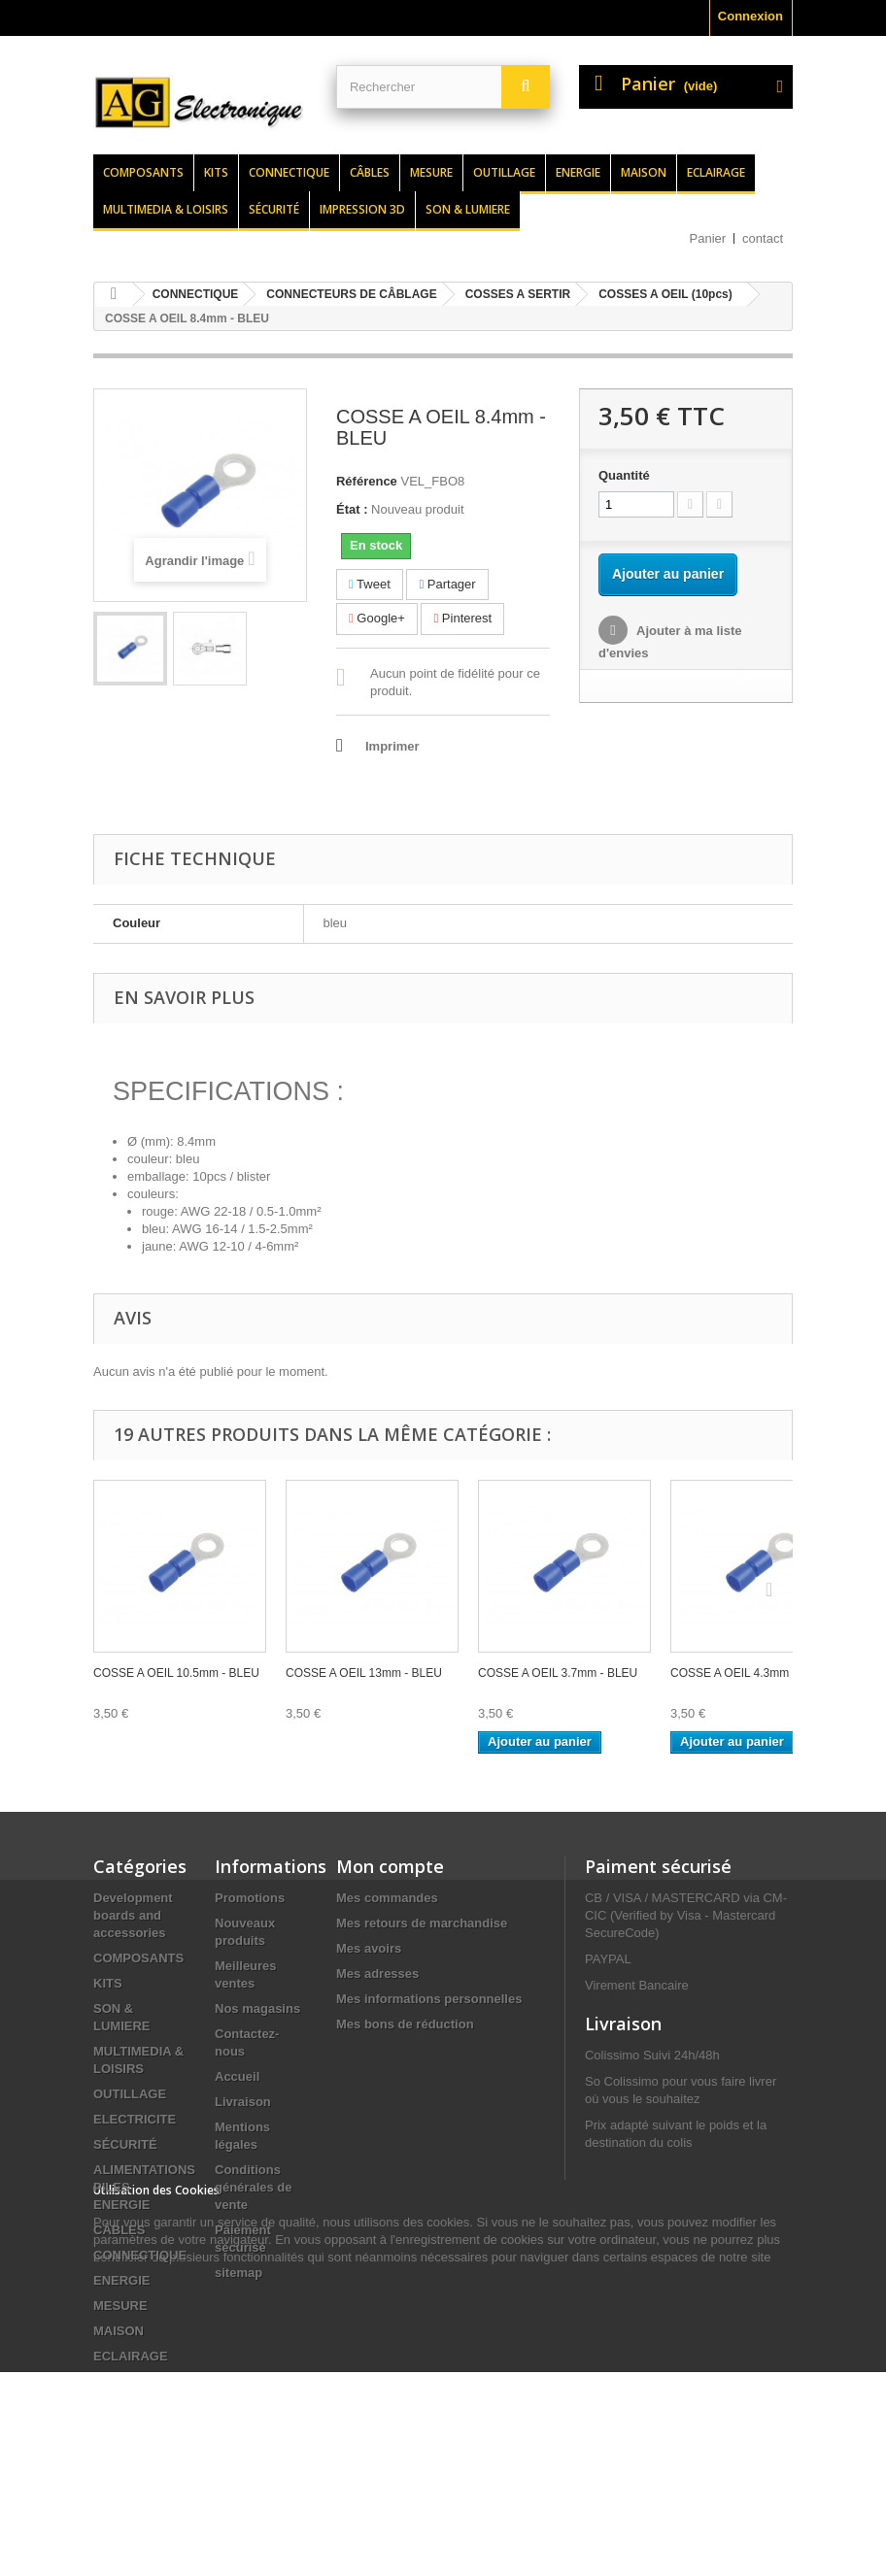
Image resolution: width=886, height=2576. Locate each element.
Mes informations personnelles (429, 1998)
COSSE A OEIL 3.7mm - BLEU (557, 1673)
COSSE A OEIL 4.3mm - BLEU (750, 1673)
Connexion (750, 16)
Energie (578, 172)
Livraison (243, 2101)
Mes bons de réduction (405, 2024)
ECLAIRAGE (130, 2356)
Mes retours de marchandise (421, 1923)
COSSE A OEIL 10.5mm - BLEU (176, 1673)
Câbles (370, 172)
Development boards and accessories (133, 1915)
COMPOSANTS (138, 1958)
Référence (366, 481)
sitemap (238, 2272)
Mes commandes (387, 1897)
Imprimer (392, 746)
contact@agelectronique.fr (662, 2353)
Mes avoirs (368, 1948)
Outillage (504, 172)
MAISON (118, 2331)
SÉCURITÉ (125, 2144)
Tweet (370, 584)
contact (762, 238)
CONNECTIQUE (140, 2255)
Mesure (431, 172)
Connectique (289, 172)
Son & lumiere (468, 209)
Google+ (377, 618)
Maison (643, 172)
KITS (107, 1983)
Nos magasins (257, 2008)
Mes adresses (377, 1973)
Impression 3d (362, 209)
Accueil (237, 2076)
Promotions (250, 1897)
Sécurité (274, 209)
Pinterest (462, 618)
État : (352, 509)
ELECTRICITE (134, 2119)
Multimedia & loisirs (165, 209)
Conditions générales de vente (253, 2187)
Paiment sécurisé (658, 1866)
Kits (216, 172)
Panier (708, 238)
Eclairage (716, 172)
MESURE (120, 2305)
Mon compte (390, 1866)
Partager (447, 584)
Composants (143, 172)
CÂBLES (119, 2230)
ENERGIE (122, 2280)
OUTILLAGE (129, 2094)
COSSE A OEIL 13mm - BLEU (364, 1673)
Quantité (624, 475)
